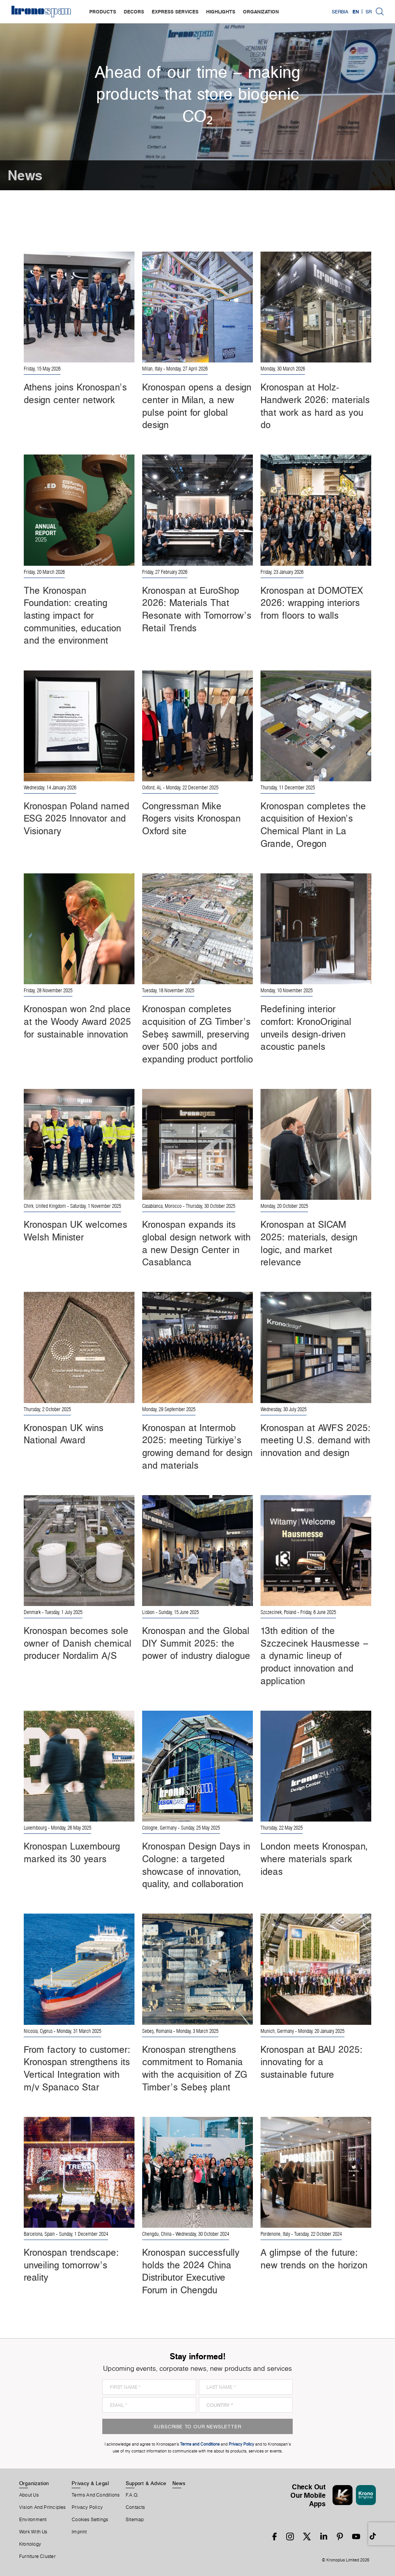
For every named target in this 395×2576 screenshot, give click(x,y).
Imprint (79, 2532)
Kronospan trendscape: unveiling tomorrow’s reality (71, 2265)
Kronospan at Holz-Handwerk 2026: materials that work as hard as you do (315, 405)
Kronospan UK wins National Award (63, 1434)
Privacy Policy (87, 2507)
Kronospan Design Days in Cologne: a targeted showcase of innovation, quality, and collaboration (196, 1865)
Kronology (30, 2544)
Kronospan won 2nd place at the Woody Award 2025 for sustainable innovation (77, 1021)
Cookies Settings (90, 2520)
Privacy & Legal (90, 2483)
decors (134, 11)
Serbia (340, 11)
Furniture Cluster (37, 2556)
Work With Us (33, 2532)
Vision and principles (42, 2507)
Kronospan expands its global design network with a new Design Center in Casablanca (196, 1243)
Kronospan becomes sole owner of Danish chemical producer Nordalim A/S (77, 1643)
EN (355, 11)
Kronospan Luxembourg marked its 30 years (72, 1852)
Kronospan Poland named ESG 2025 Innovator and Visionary (76, 818)
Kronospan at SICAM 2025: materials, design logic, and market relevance (309, 1243)
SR (368, 11)
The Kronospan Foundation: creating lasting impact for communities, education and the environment (72, 615)
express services (175, 11)
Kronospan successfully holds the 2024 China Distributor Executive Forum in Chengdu (190, 2271)
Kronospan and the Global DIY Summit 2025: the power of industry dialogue (196, 1643)
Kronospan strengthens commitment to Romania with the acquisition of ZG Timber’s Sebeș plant (194, 2068)
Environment (32, 2520)
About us (29, 2495)
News (178, 2483)
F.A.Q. (132, 2495)
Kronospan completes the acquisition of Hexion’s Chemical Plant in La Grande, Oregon (313, 824)
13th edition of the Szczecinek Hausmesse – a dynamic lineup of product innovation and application (315, 1655)
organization (261, 11)
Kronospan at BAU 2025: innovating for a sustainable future (311, 2062)
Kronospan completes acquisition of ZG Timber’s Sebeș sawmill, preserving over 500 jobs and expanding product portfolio (197, 1034)
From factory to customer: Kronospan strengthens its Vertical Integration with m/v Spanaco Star (77, 2068)
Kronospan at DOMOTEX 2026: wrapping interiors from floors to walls (312, 603)
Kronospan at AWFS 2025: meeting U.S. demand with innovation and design (315, 1440)
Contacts (135, 2507)
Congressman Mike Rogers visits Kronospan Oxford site (191, 818)
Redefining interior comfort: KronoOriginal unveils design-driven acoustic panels (306, 1027)
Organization (34, 2483)
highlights (220, 11)
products (102, 11)
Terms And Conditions (96, 2495)
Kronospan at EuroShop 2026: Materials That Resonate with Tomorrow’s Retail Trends (196, 609)
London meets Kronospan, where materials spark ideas (314, 1859)
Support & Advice (146, 2483)
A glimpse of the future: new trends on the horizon (314, 2258)
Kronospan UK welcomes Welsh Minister (75, 1231)
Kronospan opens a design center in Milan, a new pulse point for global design (196, 405)
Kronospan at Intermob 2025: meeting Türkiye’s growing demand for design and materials (197, 1446)
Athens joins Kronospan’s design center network (75, 393)
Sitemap (135, 2520)
